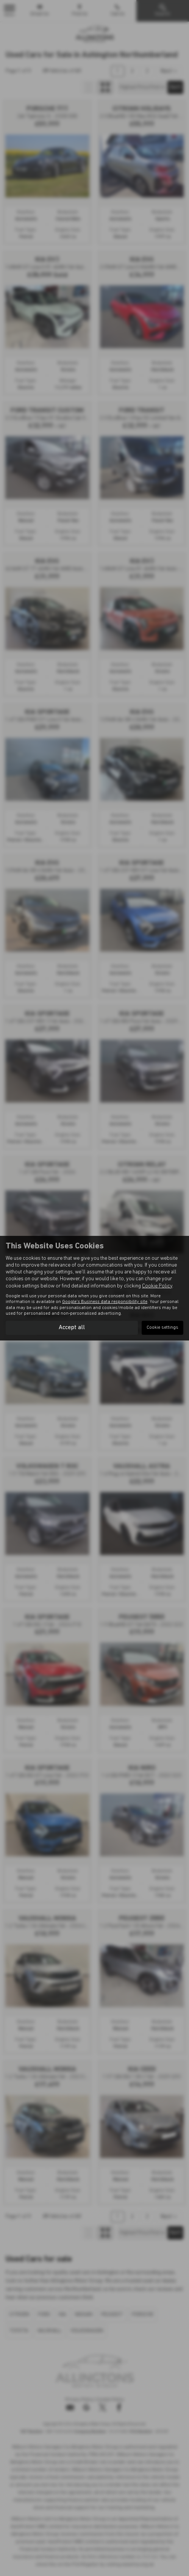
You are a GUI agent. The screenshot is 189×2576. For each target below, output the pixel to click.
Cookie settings (162, 1327)
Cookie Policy (157, 1286)
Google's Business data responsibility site (104, 1302)
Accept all (72, 1328)
